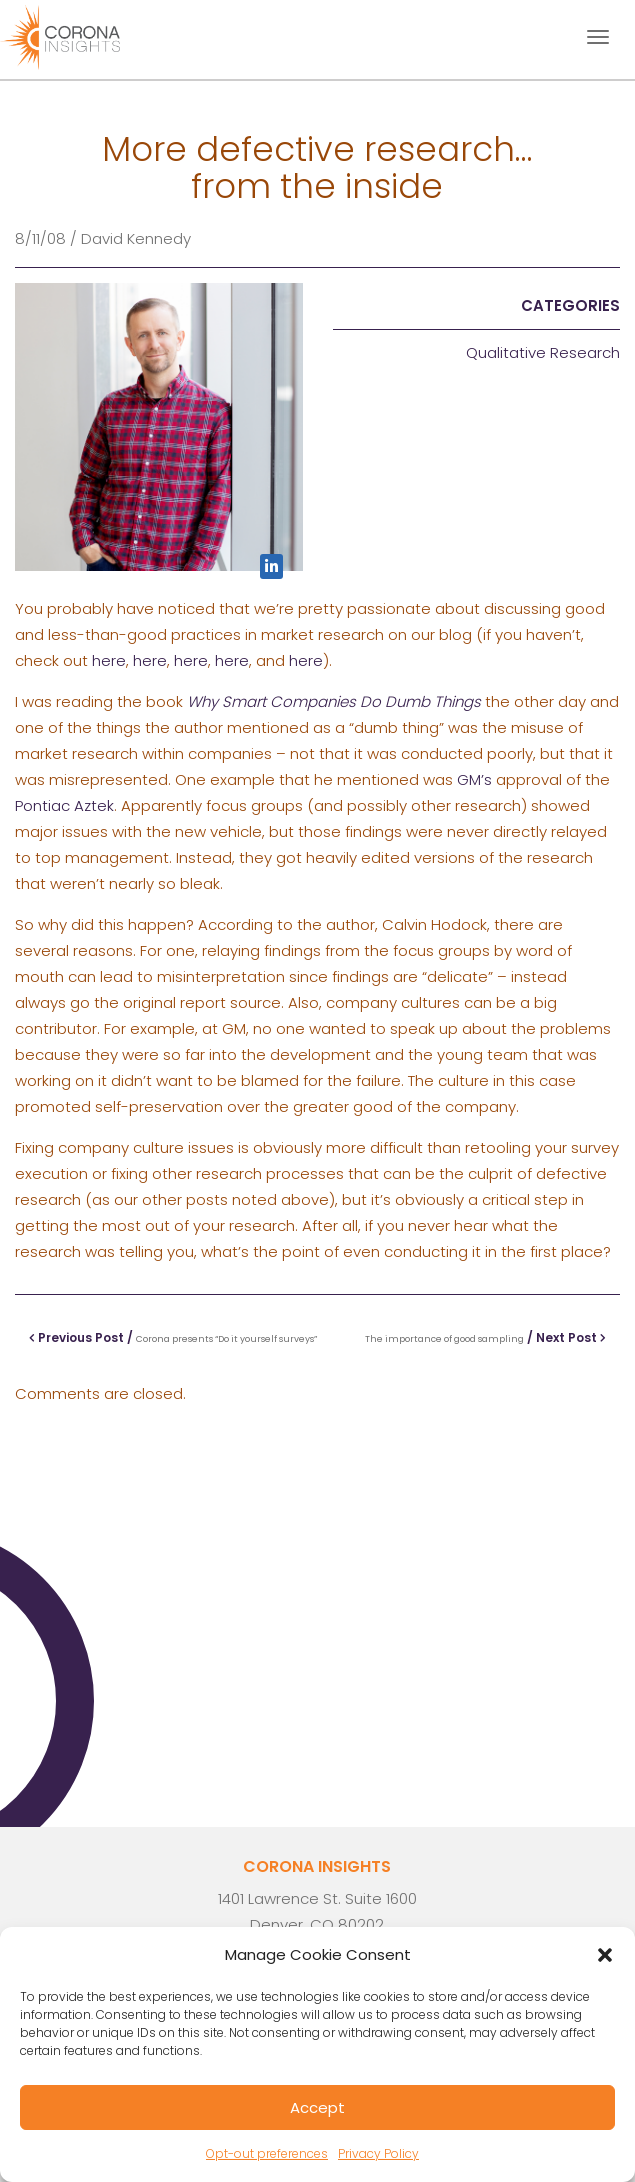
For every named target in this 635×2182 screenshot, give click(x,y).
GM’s (474, 779)
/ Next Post (485, 1337)
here (109, 660)
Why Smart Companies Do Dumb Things (334, 701)
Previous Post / (173, 1337)
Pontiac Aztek (64, 805)
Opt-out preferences (267, 2153)
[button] (605, 1955)
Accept (317, 2107)
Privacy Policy (378, 2153)
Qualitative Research (543, 352)
